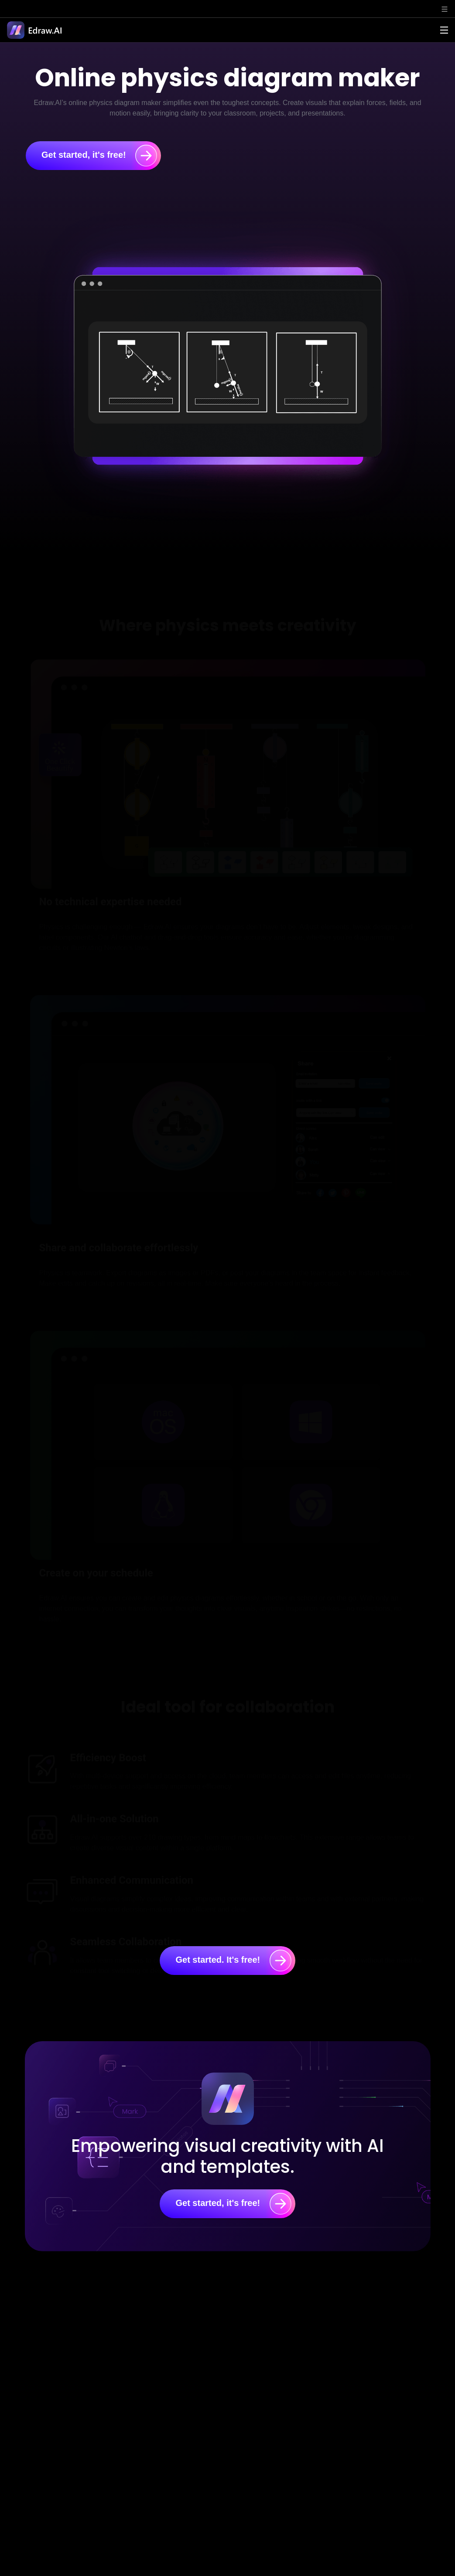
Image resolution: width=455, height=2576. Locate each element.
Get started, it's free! (99, 156)
